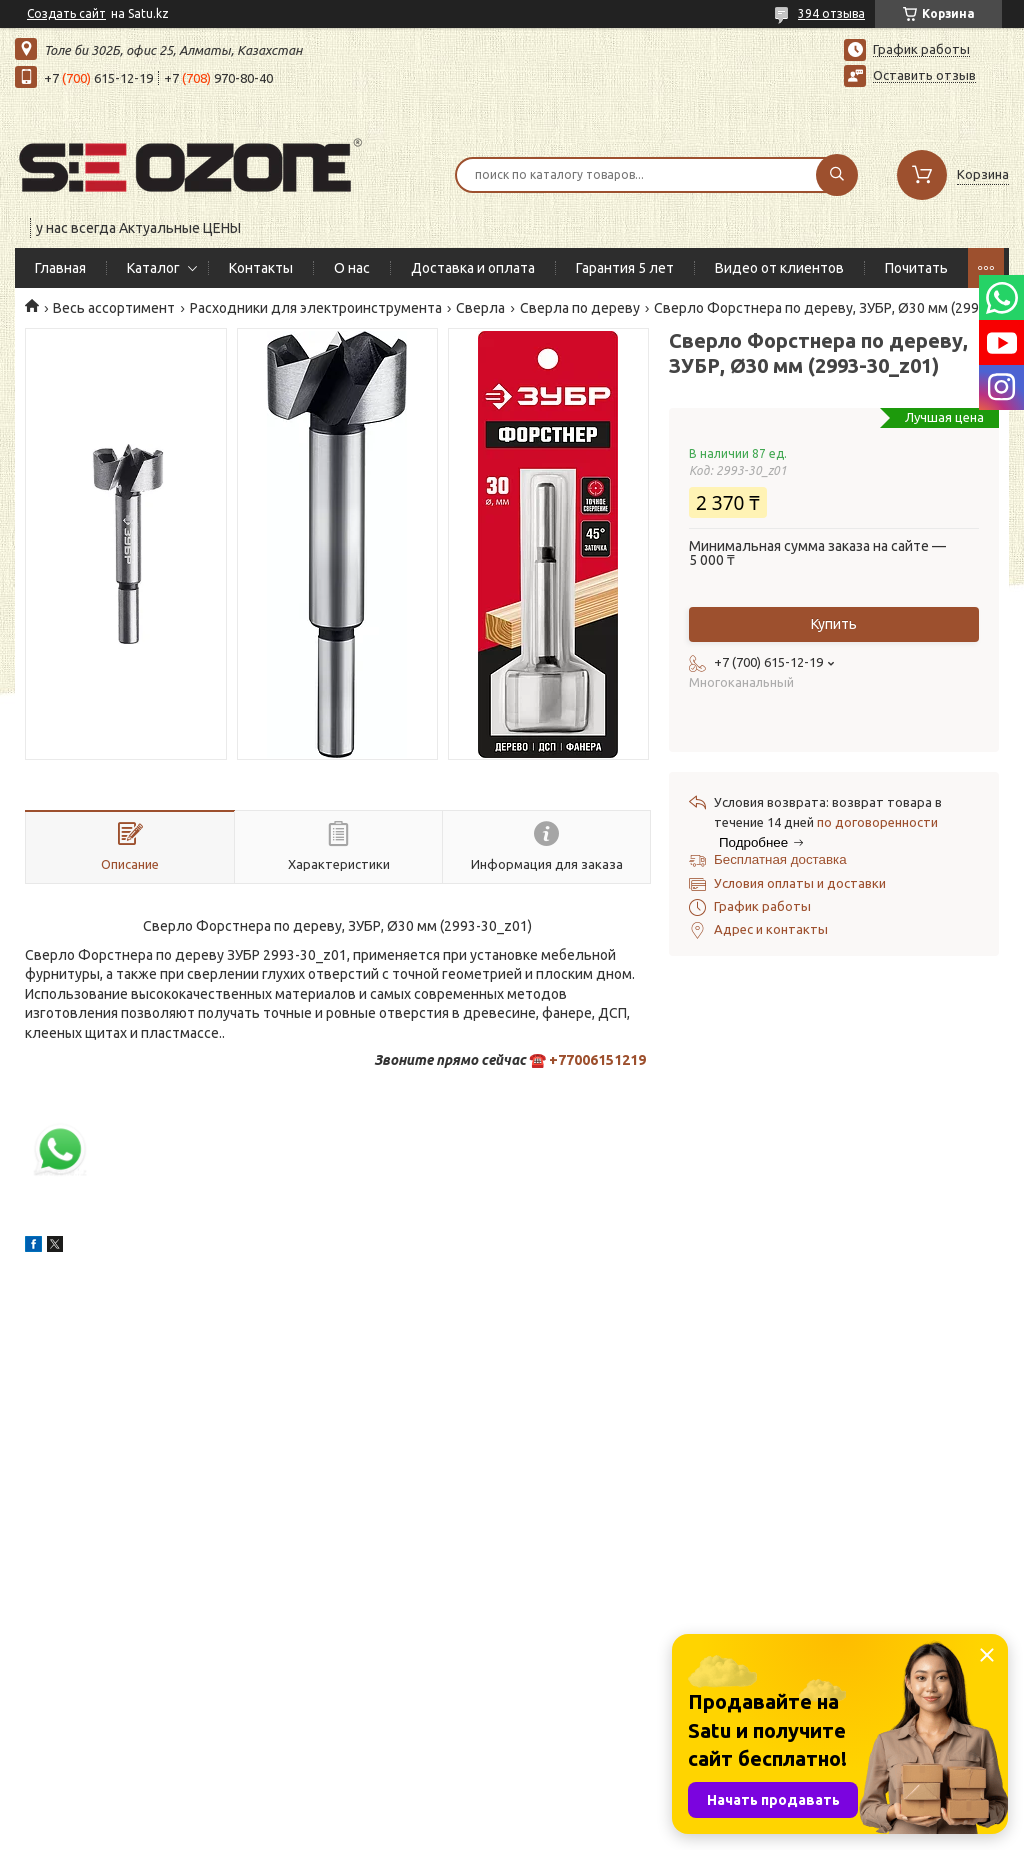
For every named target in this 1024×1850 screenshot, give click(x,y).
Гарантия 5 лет (625, 268)
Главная (60, 268)
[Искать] (837, 175)
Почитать (916, 268)
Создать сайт (66, 13)
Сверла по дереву (580, 308)
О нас (352, 268)
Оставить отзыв (924, 75)
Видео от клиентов (779, 268)
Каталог (153, 268)
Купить (834, 624)
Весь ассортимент (114, 308)
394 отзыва (831, 13)
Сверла (480, 308)
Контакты (261, 268)
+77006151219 (597, 1060)
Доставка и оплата (473, 268)
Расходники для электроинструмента (316, 308)
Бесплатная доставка (780, 859)
